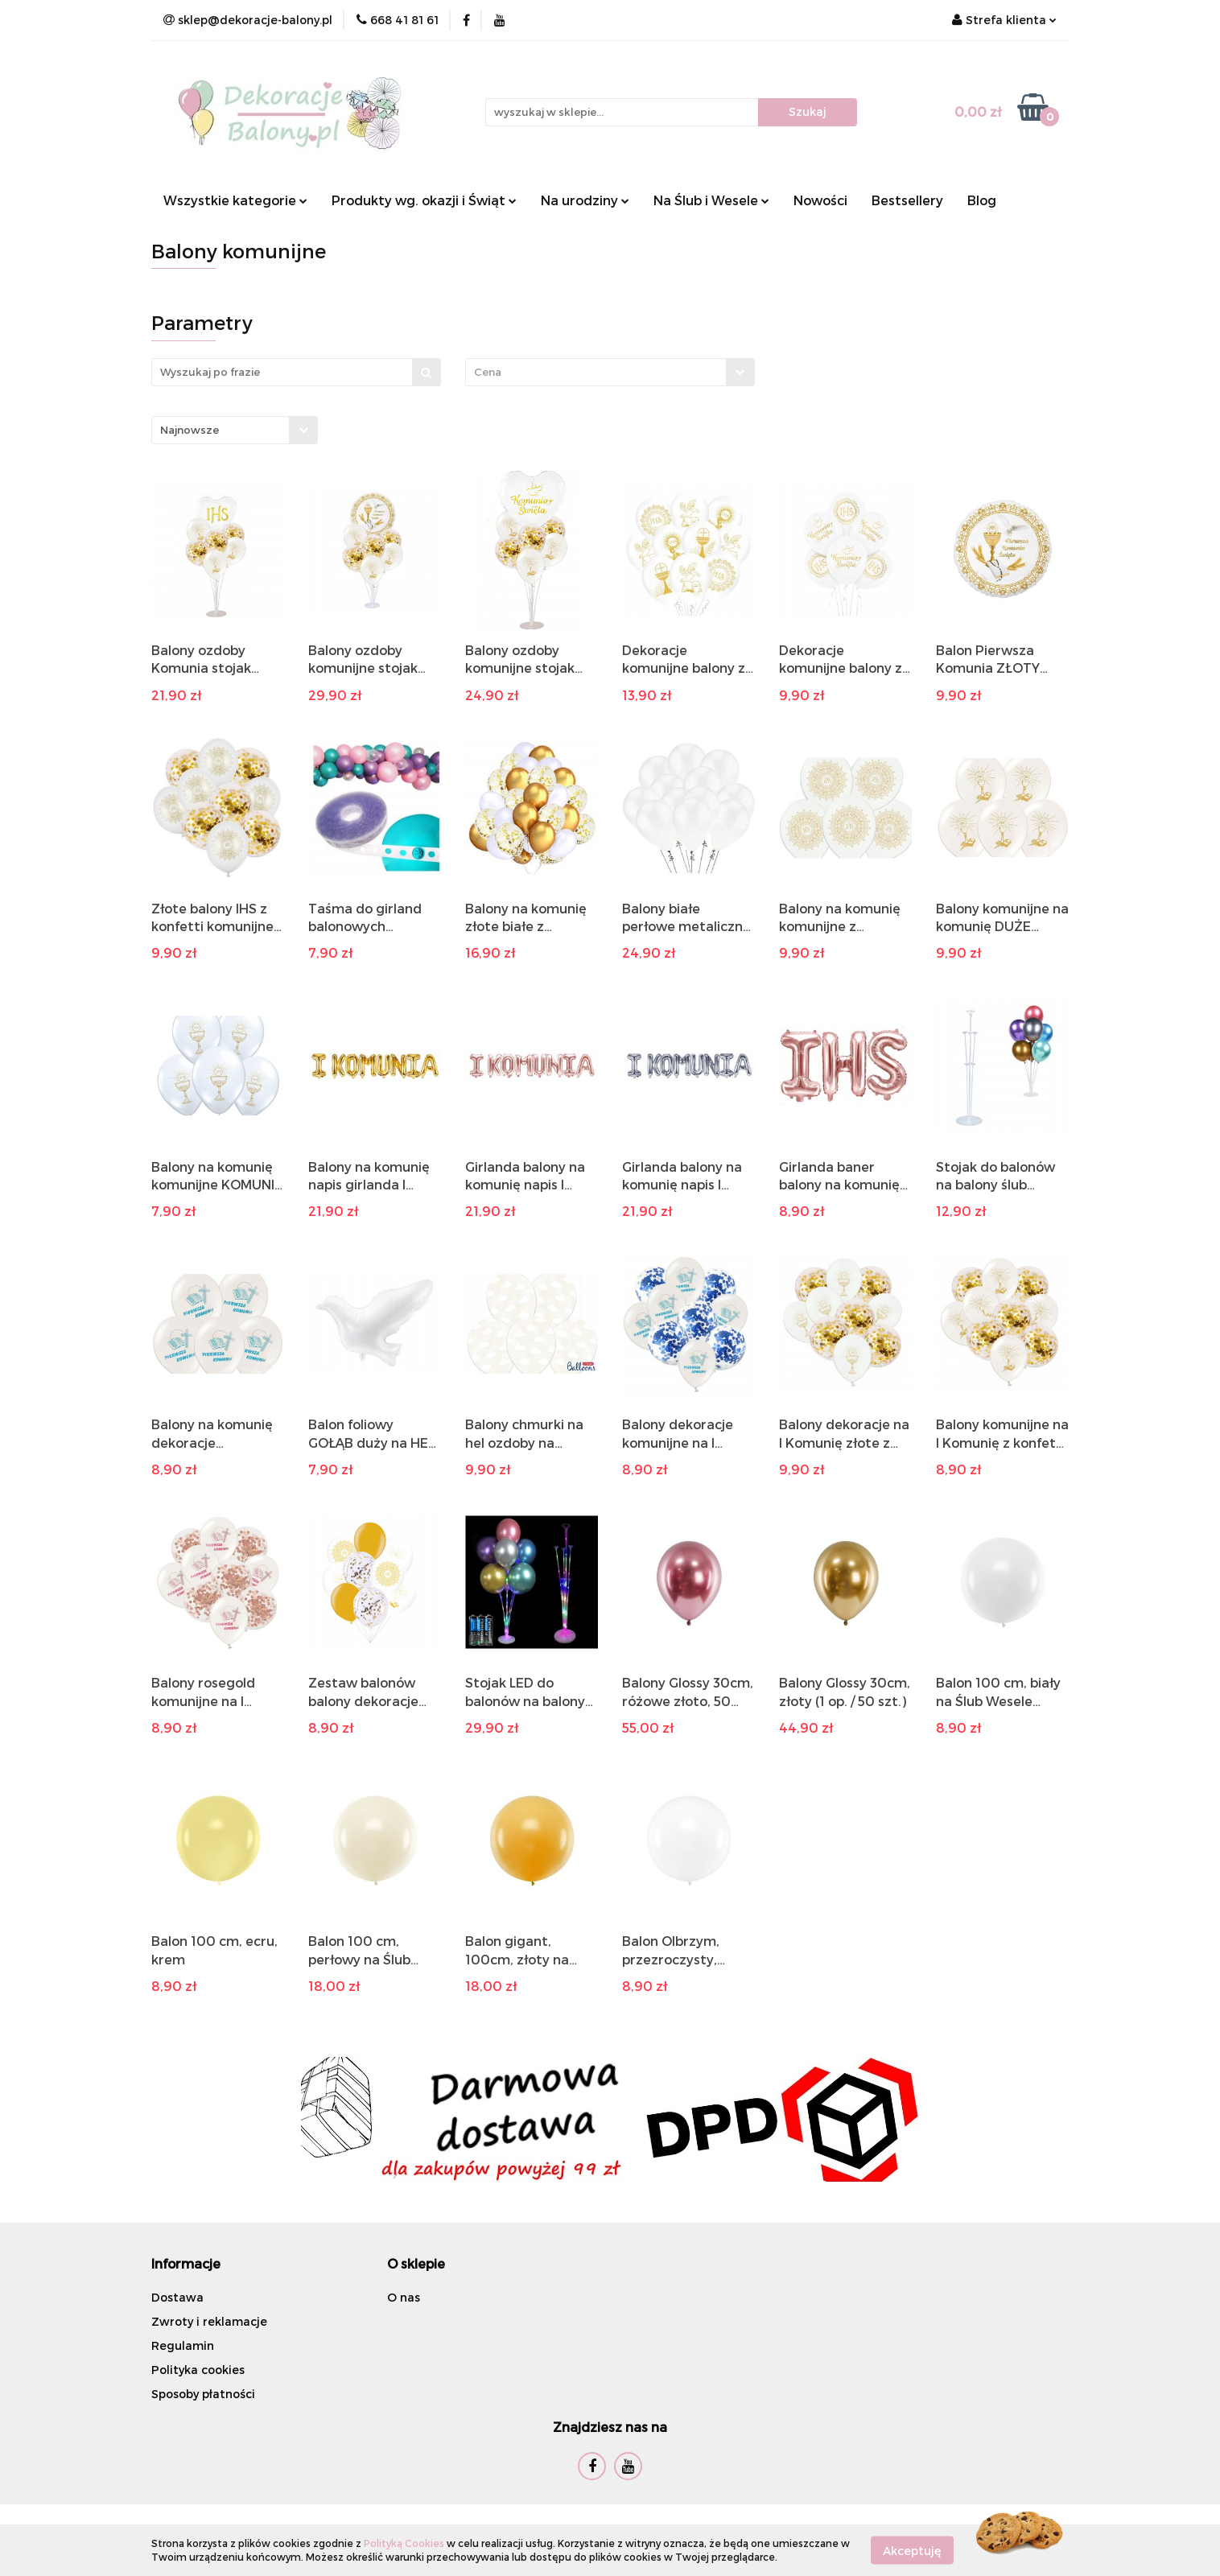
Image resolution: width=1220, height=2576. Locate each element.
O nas (403, 2297)
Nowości (820, 200)
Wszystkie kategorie (235, 200)
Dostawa (177, 2297)
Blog (981, 200)
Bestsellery (907, 200)
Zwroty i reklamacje (209, 2321)
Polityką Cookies (404, 2543)
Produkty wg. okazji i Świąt (424, 200)
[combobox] (610, 372)
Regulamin (182, 2345)
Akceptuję (912, 2550)
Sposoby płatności (203, 2394)
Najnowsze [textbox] (189, 429)
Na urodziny (585, 200)
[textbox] (596, 372)
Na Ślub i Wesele (711, 200)
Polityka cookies (198, 2369)
